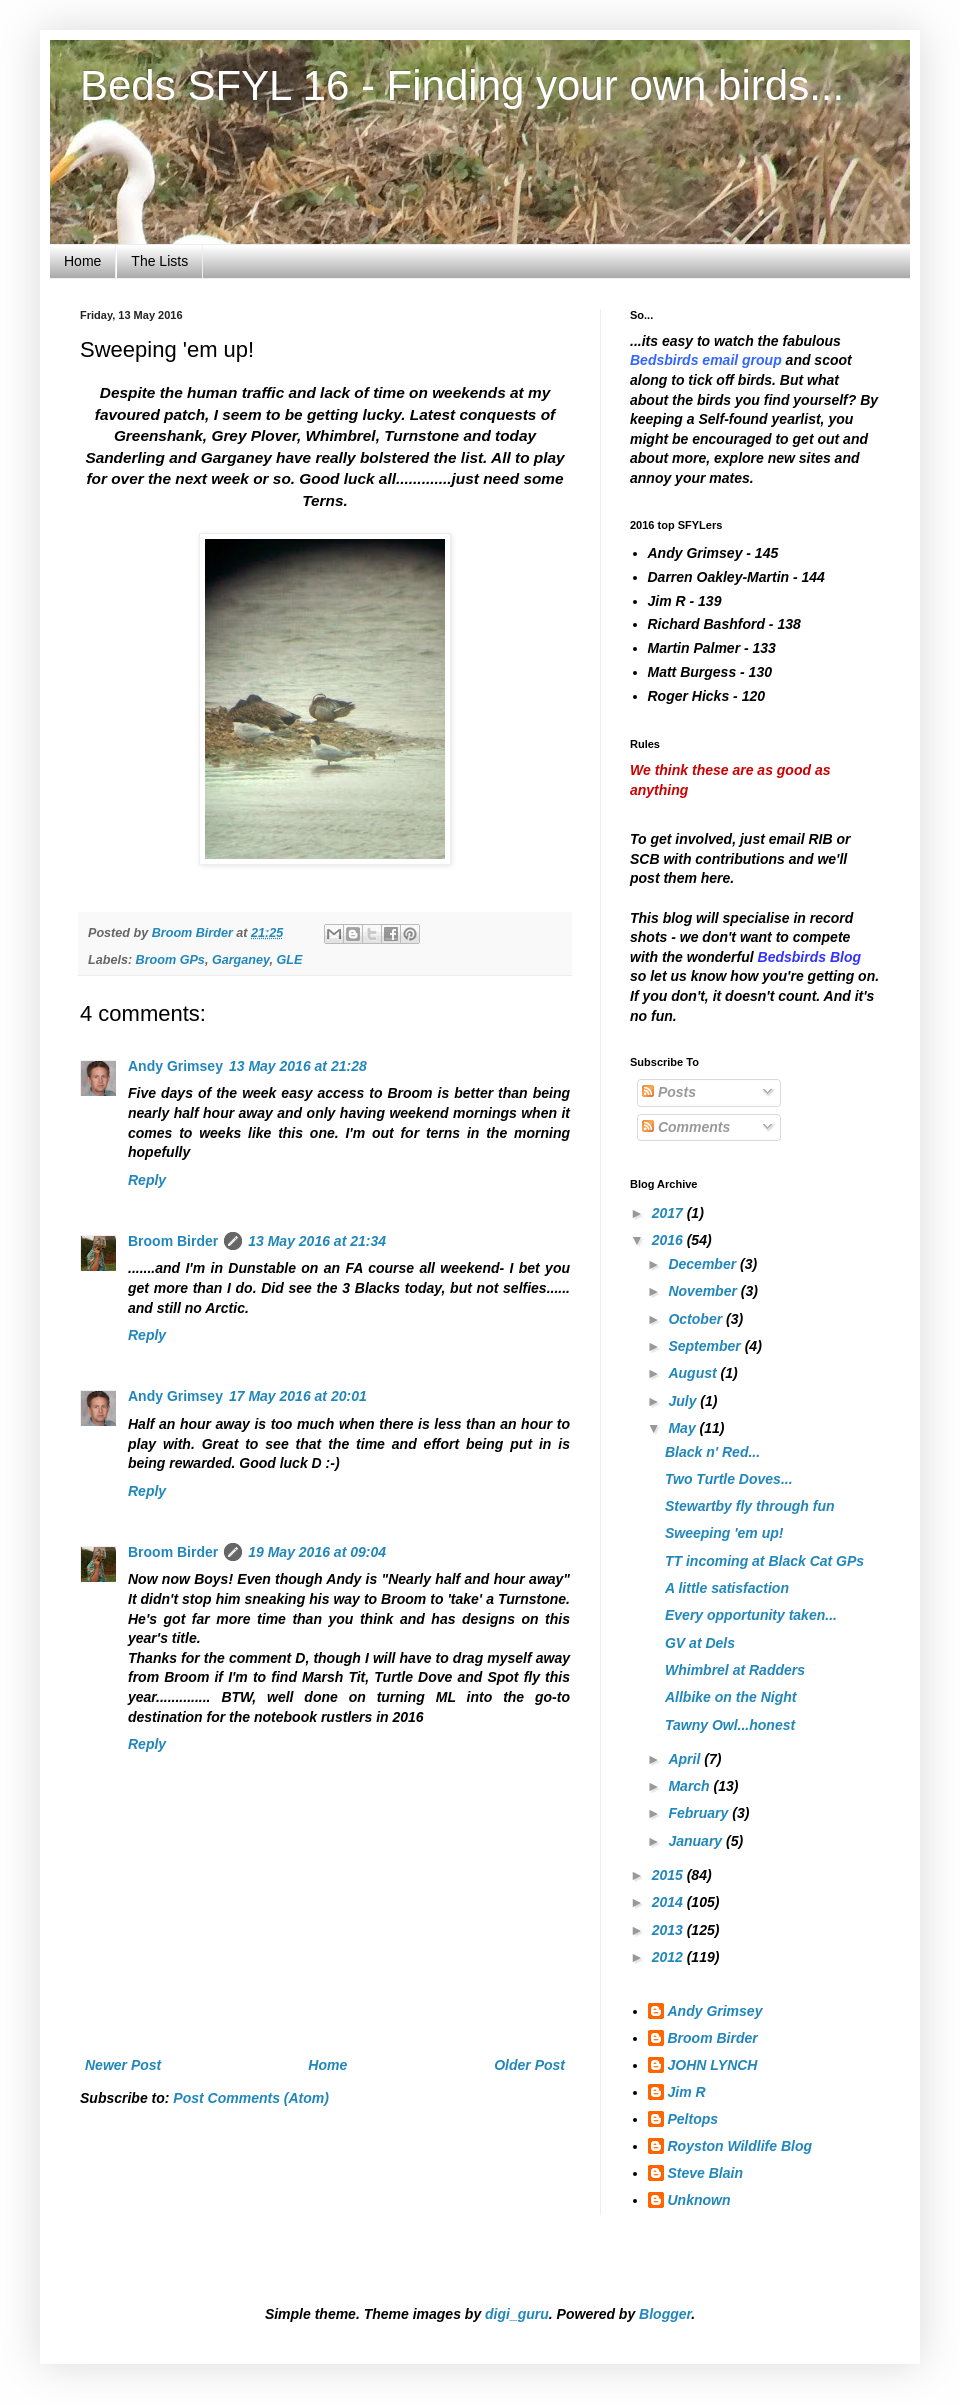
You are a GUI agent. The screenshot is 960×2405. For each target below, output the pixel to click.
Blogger (665, 2314)
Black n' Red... (712, 1452)
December (704, 1264)
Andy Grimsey (175, 1066)
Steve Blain (705, 2173)
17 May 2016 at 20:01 (298, 1396)
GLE (290, 960)
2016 (669, 1240)
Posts (669, 1092)
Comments (686, 1127)
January (697, 1841)
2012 (669, 1957)
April (686, 1759)
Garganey (241, 960)
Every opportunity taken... (751, 1615)
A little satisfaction (727, 1588)
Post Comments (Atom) (251, 2098)
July (684, 1401)
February (700, 1813)
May (683, 1428)
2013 (669, 1930)
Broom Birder (173, 1241)
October (697, 1319)
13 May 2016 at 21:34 (317, 1241)
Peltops (693, 2119)
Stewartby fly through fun (750, 1506)
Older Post (529, 2065)
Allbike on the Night (730, 1697)
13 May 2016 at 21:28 (298, 1066)
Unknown (699, 2200)
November (704, 1291)
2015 (669, 1875)
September (706, 1346)
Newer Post (123, 2065)
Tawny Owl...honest (730, 1725)
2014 (669, 1902)
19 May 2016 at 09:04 (317, 1552)
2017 (669, 1213)
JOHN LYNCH (713, 2065)
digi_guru (517, 2314)
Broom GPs (170, 960)
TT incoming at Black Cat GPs (764, 1561)
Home (82, 261)
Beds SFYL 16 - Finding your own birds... (462, 85)
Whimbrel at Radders (735, 1670)
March (690, 1786)
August (694, 1373)
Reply (147, 1180)
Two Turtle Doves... (729, 1479)
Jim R (687, 2092)
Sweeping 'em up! (724, 1533)
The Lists (159, 261)
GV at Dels (700, 1643)
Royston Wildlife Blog (740, 2146)
